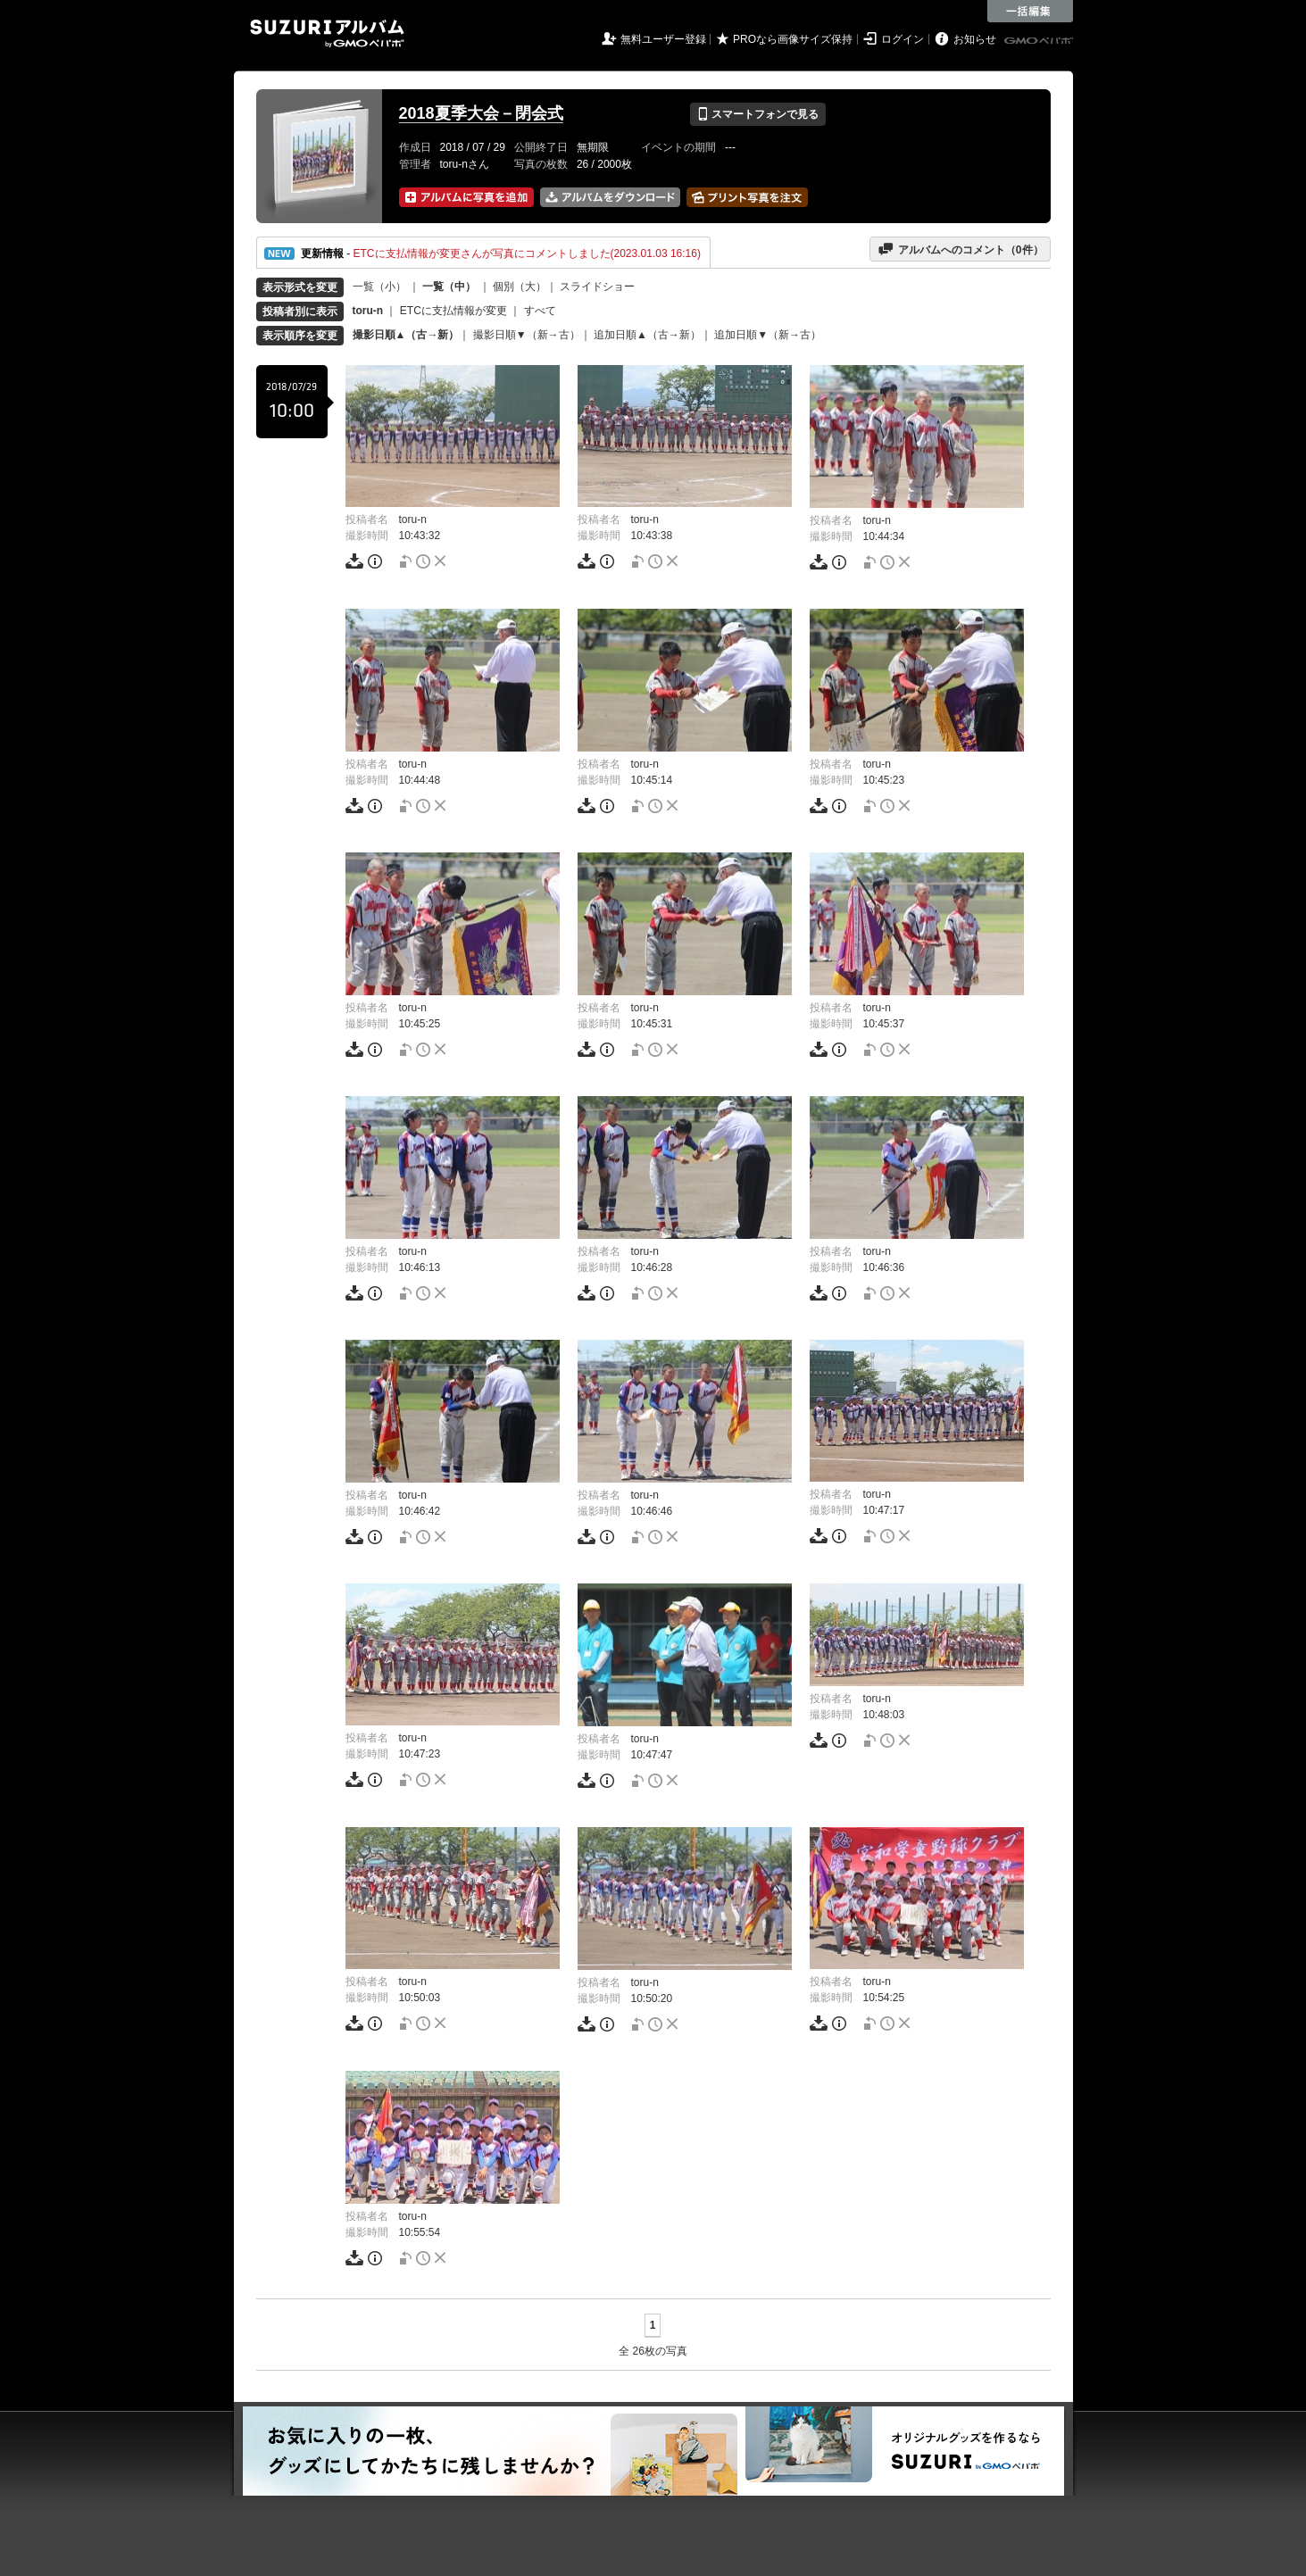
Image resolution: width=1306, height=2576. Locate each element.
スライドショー (597, 286)
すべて (540, 310)
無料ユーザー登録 (663, 39)
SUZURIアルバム (327, 33)
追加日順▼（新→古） (767, 334)
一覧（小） (379, 286)
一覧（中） (449, 286)
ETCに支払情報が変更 (453, 310)
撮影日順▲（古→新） (406, 334)
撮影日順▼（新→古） (526, 334)
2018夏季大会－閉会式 (481, 113)
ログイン (902, 39)
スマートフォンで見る (757, 114)
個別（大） (519, 286)
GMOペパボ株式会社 (1040, 41)
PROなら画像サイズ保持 (793, 39)
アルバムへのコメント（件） (960, 249)
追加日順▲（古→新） (647, 334)
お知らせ (974, 39)
